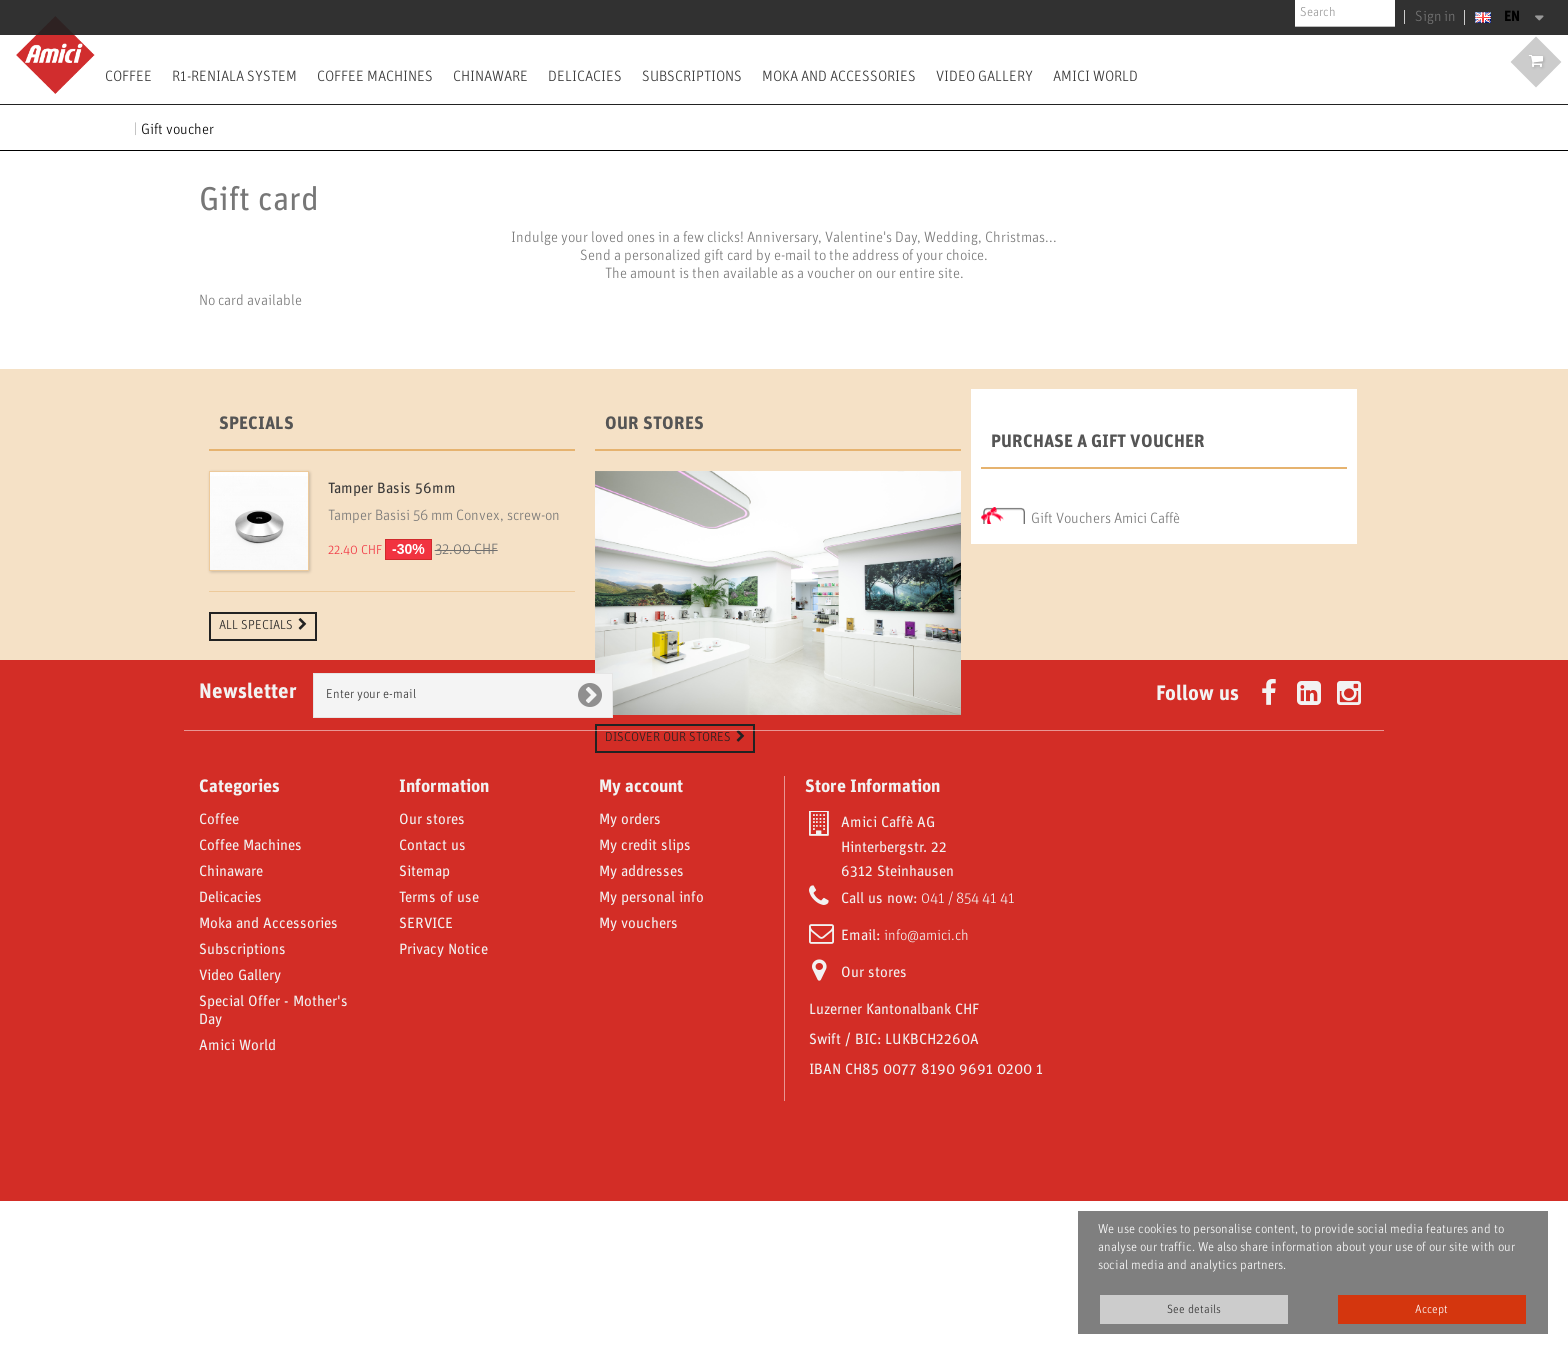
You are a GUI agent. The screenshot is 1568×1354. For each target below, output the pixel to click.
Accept (1431, 1309)
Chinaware (490, 76)
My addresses (641, 1025)
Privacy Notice (443, 1103)
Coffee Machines (375, 76)
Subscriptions (692, 76)
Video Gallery (984, 76)
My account (641, 940)
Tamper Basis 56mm (392, 489)
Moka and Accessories (839, 76)
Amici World (1095, 76)
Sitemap (424, 1025)
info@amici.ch (926, 1089)
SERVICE (426, 1077)
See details (1194, 1309)
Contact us (432, 999)
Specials (256, 424)
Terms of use (439, 1051)
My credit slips (645, 999)
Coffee (128, 76)
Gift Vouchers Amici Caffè (1105, 513)
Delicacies (585, 76)
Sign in (1438, 17)
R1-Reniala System (234, 76)
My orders (630, 973)
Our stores (654, 424)
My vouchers (638, 1077)
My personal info (651, 1051)
